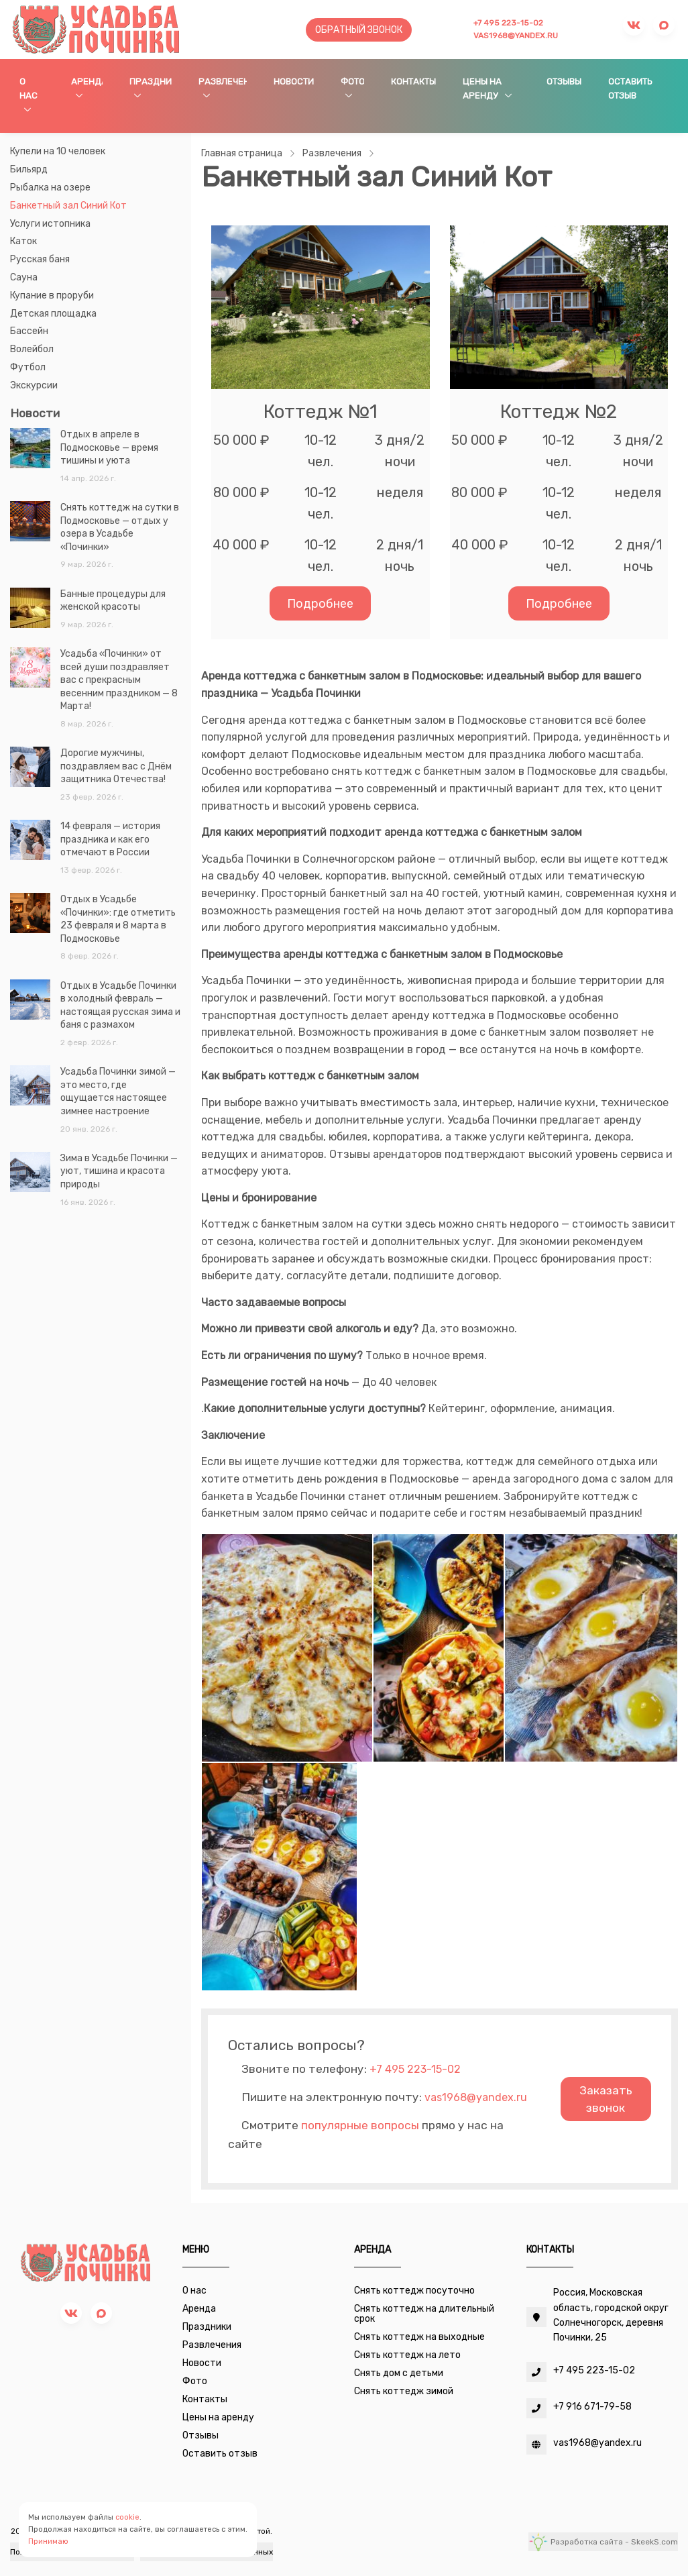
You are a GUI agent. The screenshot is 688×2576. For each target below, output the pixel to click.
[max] (101, 2313)
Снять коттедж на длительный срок (424, 2313)
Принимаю (48, 2541)
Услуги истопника (50, 223)
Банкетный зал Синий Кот (68, 205)
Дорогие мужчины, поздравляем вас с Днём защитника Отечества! (116, 766)
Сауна (24, 277)
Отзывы (564, 81)
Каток (23, 241)
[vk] (71, 2313)
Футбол (28, 367)
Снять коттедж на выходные (419, 2337)
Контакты (413, 81)
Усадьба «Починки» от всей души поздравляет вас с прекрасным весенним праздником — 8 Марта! (119, 680)
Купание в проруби (52, 295)
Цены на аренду (482, 88)
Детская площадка (53, 313)
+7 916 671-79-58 (592, 2406)
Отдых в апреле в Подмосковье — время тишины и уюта (109, 447)
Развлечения (222, 81)
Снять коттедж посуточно (414, 2290)
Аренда (87, 81)
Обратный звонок (358, 30)
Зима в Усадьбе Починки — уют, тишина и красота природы (119, 1171)
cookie (127, 2517)
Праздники (150, 81)
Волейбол (32, 349)
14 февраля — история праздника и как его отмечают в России (110, 839)
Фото (352, 81)
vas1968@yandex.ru (515, 35)
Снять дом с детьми (398, 2373)
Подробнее (320, 603)
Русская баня (40, 259)
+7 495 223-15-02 (508, 23)
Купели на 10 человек (57, 151)
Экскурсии (34, 385)
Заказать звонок (605, 2099)
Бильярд (29, 169)
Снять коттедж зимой (403, 2391)
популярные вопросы (360, 2125)
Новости (294, 81)
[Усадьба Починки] (96, 29)
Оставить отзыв (630, 88)
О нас (28, 88)
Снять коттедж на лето (407, 2355)
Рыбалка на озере (50, 187)
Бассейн (29, 331)
